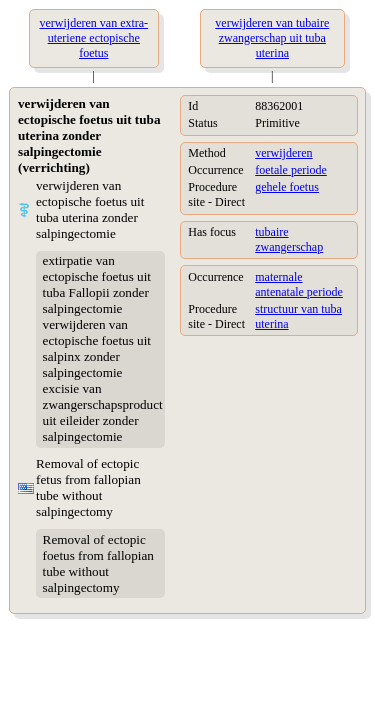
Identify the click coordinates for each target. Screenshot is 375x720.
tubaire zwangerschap (289, 239)
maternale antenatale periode (299, 284)
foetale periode (291, 170)
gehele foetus (287, 187)
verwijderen (283, 153)
